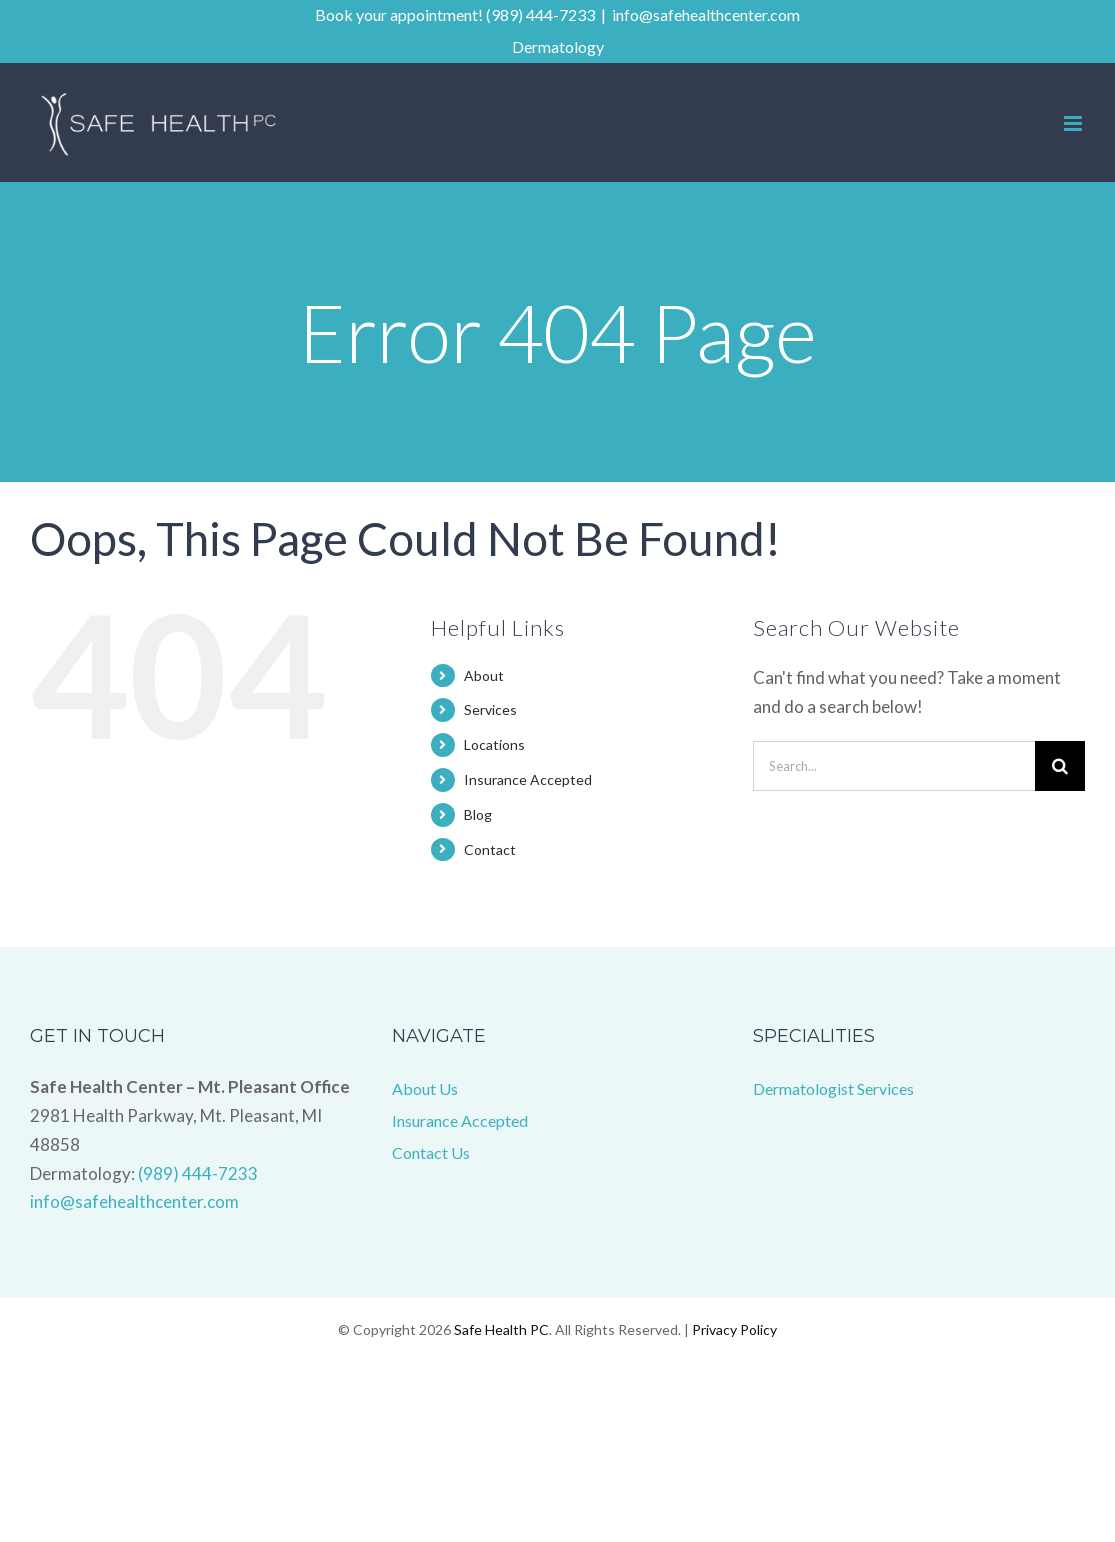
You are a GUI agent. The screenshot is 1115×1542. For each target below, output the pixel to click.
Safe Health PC (501, 1329)
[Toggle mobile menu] (1074, 123)
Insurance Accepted (528, 779)
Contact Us (431, 1152)
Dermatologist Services (833, 1088)
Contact (490, 849)
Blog (478, 814)
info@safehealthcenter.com (706, 14)
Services (490, 709)
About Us (425, 1088)
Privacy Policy (734, 1329)
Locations (494, 744)
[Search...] (894, 766)
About (484, 675)
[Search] (1060, 766)
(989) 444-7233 (198, 1173)
